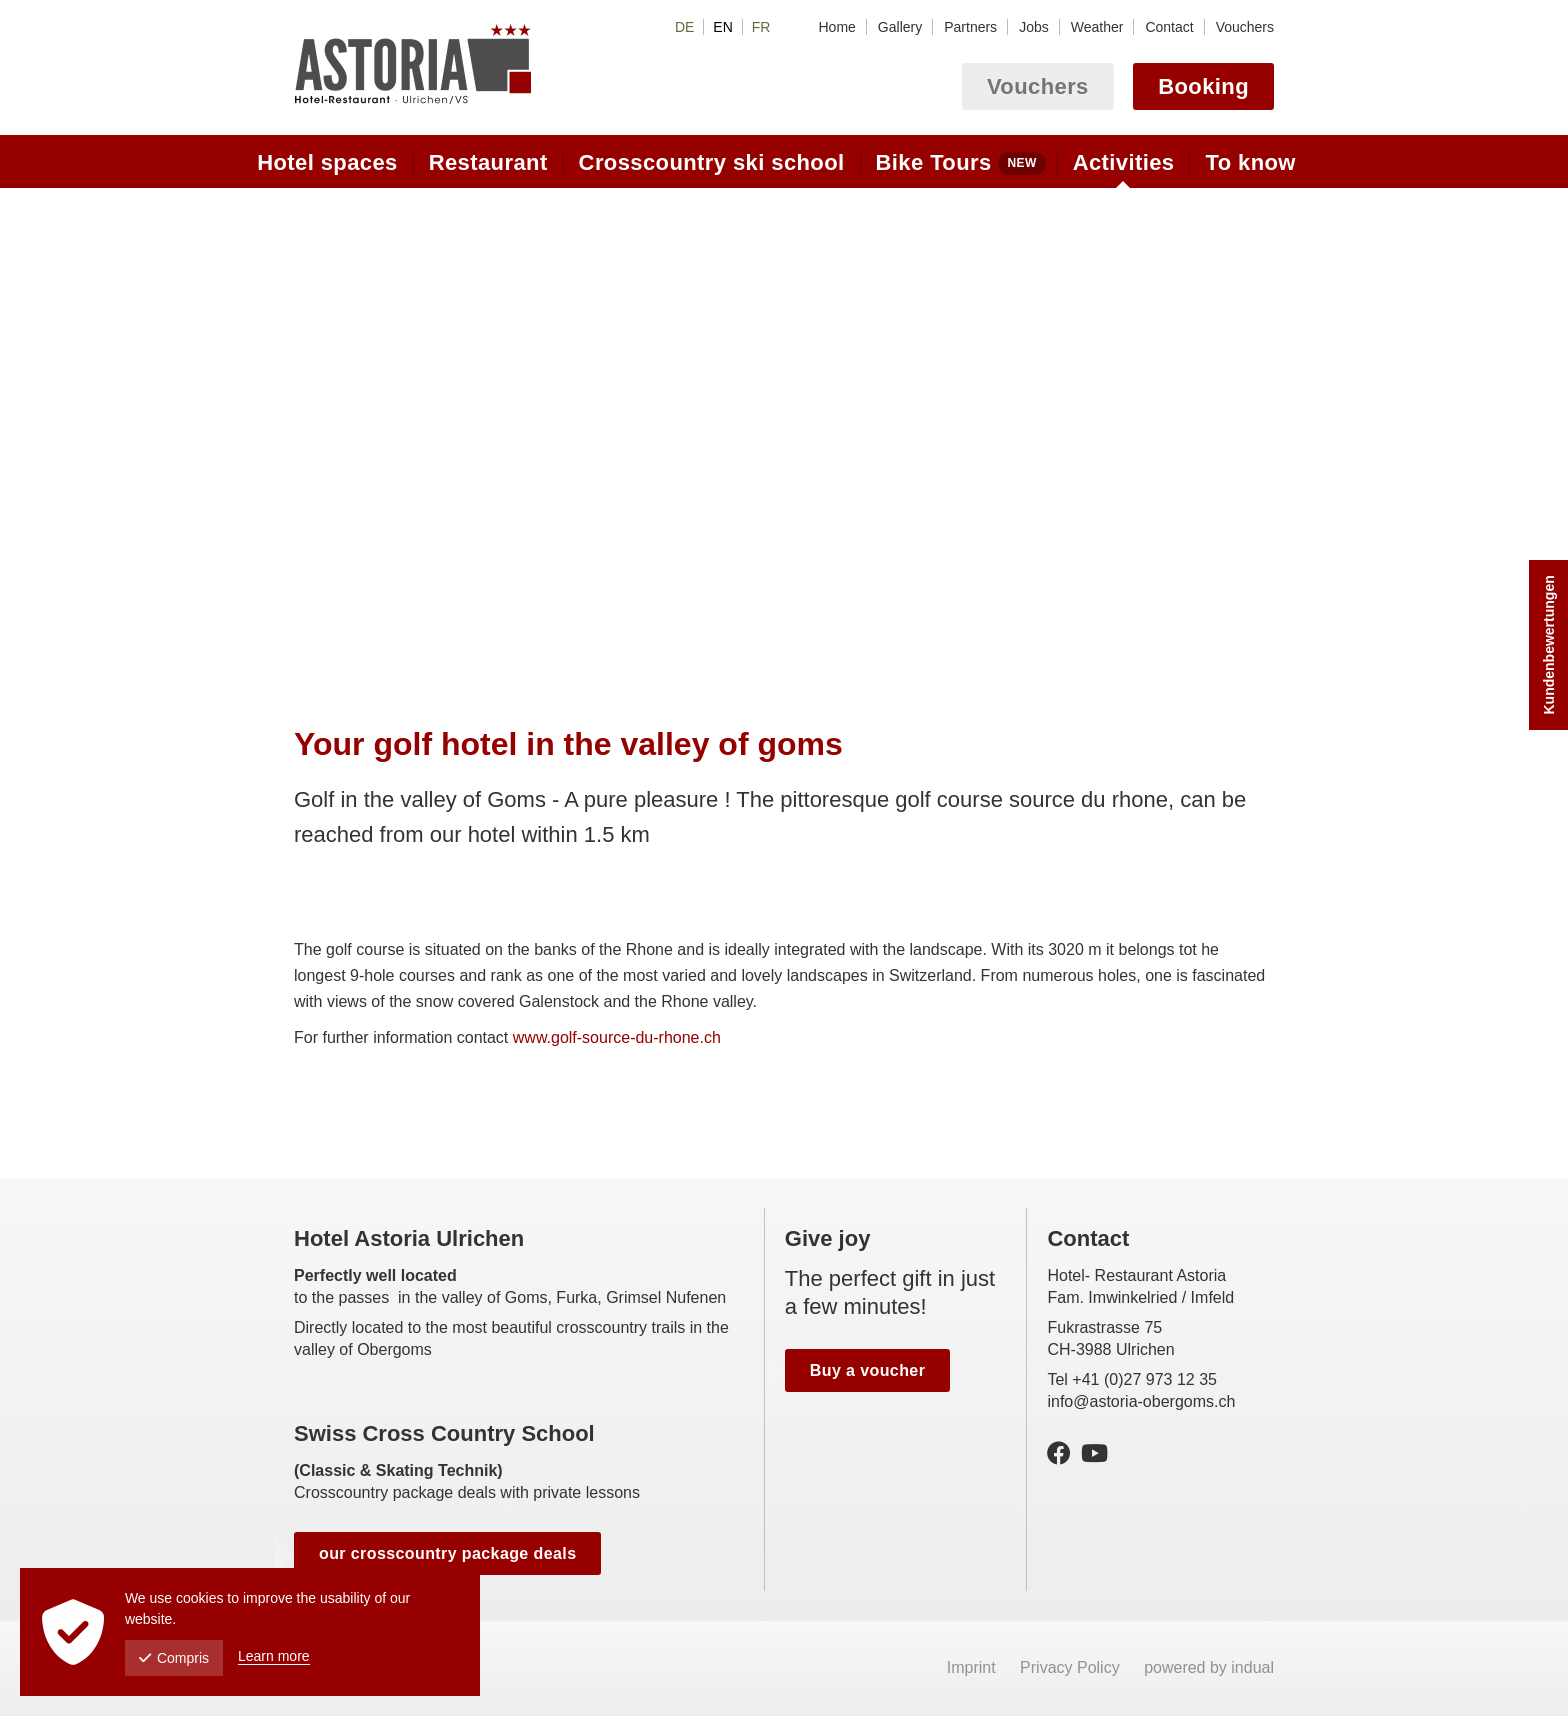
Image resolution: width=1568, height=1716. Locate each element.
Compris (174, 1658)
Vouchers (1038, 86)
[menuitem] (836, 27)
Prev (311, 437)
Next (1256, 437)
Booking (1203, 86)
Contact (1088, 1238)
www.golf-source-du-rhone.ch (617, 1037)
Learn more (274, 1656)
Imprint (973, 1667)
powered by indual (1209, 1667)
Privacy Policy (1072, 1667)
